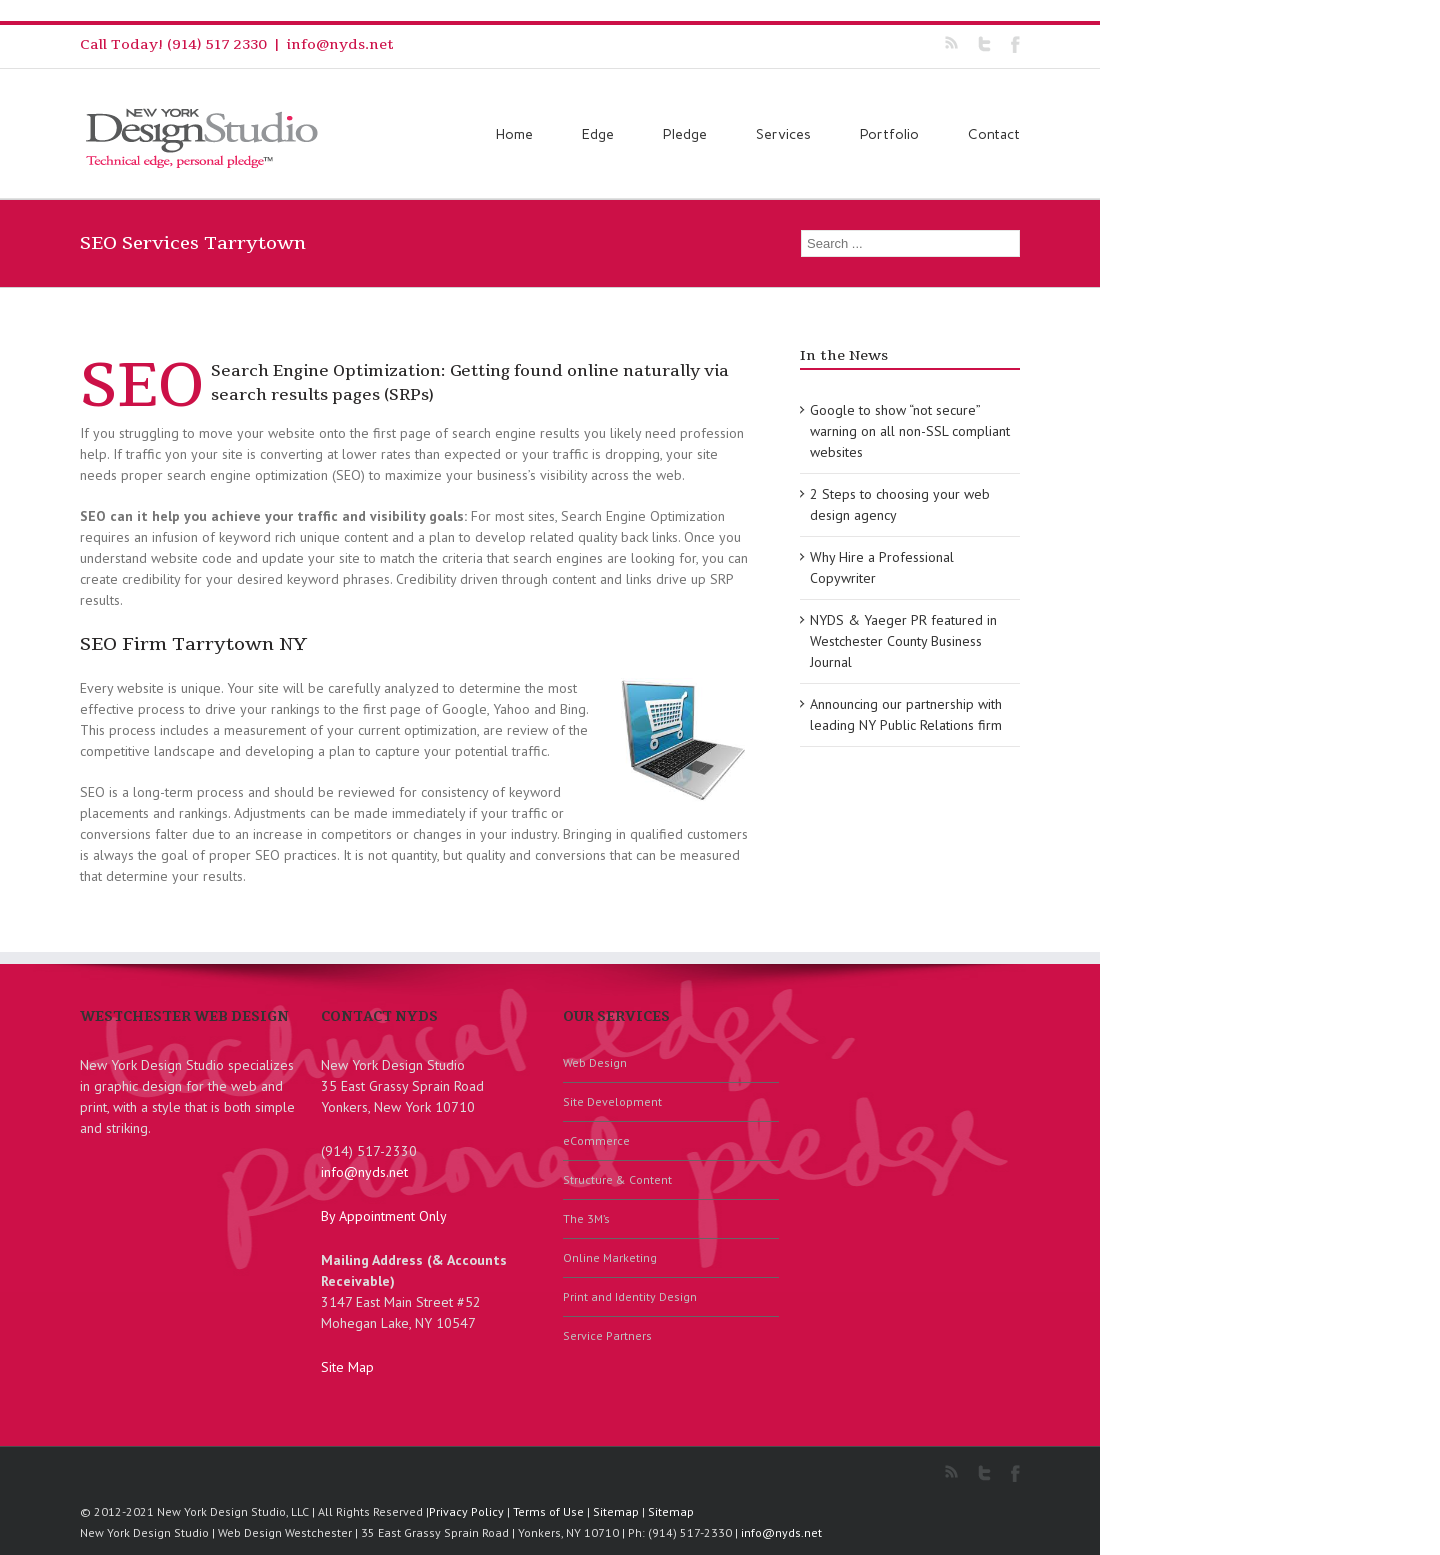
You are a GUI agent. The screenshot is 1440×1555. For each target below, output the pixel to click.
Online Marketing (610, 1257)
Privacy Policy (466, 1511)
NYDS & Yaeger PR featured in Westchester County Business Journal (903, 641)
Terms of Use (548, 1511)
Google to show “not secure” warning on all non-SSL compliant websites (910, 431)
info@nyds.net (340, 44)
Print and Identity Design (630, 1296)
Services (783, 134)
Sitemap (616, 1511)
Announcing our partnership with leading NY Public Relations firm (906, 714)
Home (514, 134)
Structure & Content (617, 1179)
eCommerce (596, 1140)
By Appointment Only (384, 1216)
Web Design (595, 1062)
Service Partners (607, 1335)
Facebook (1015, 44)
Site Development (612, 1101)
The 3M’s (586, 1218)
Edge (598, 134)
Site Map (347, 1367)
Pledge (685, 134)
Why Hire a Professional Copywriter (882, 567)
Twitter (984, 44)
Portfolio (889, 134)
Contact (994, 134)
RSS (951, 42)
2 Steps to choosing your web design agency (900, 504)
